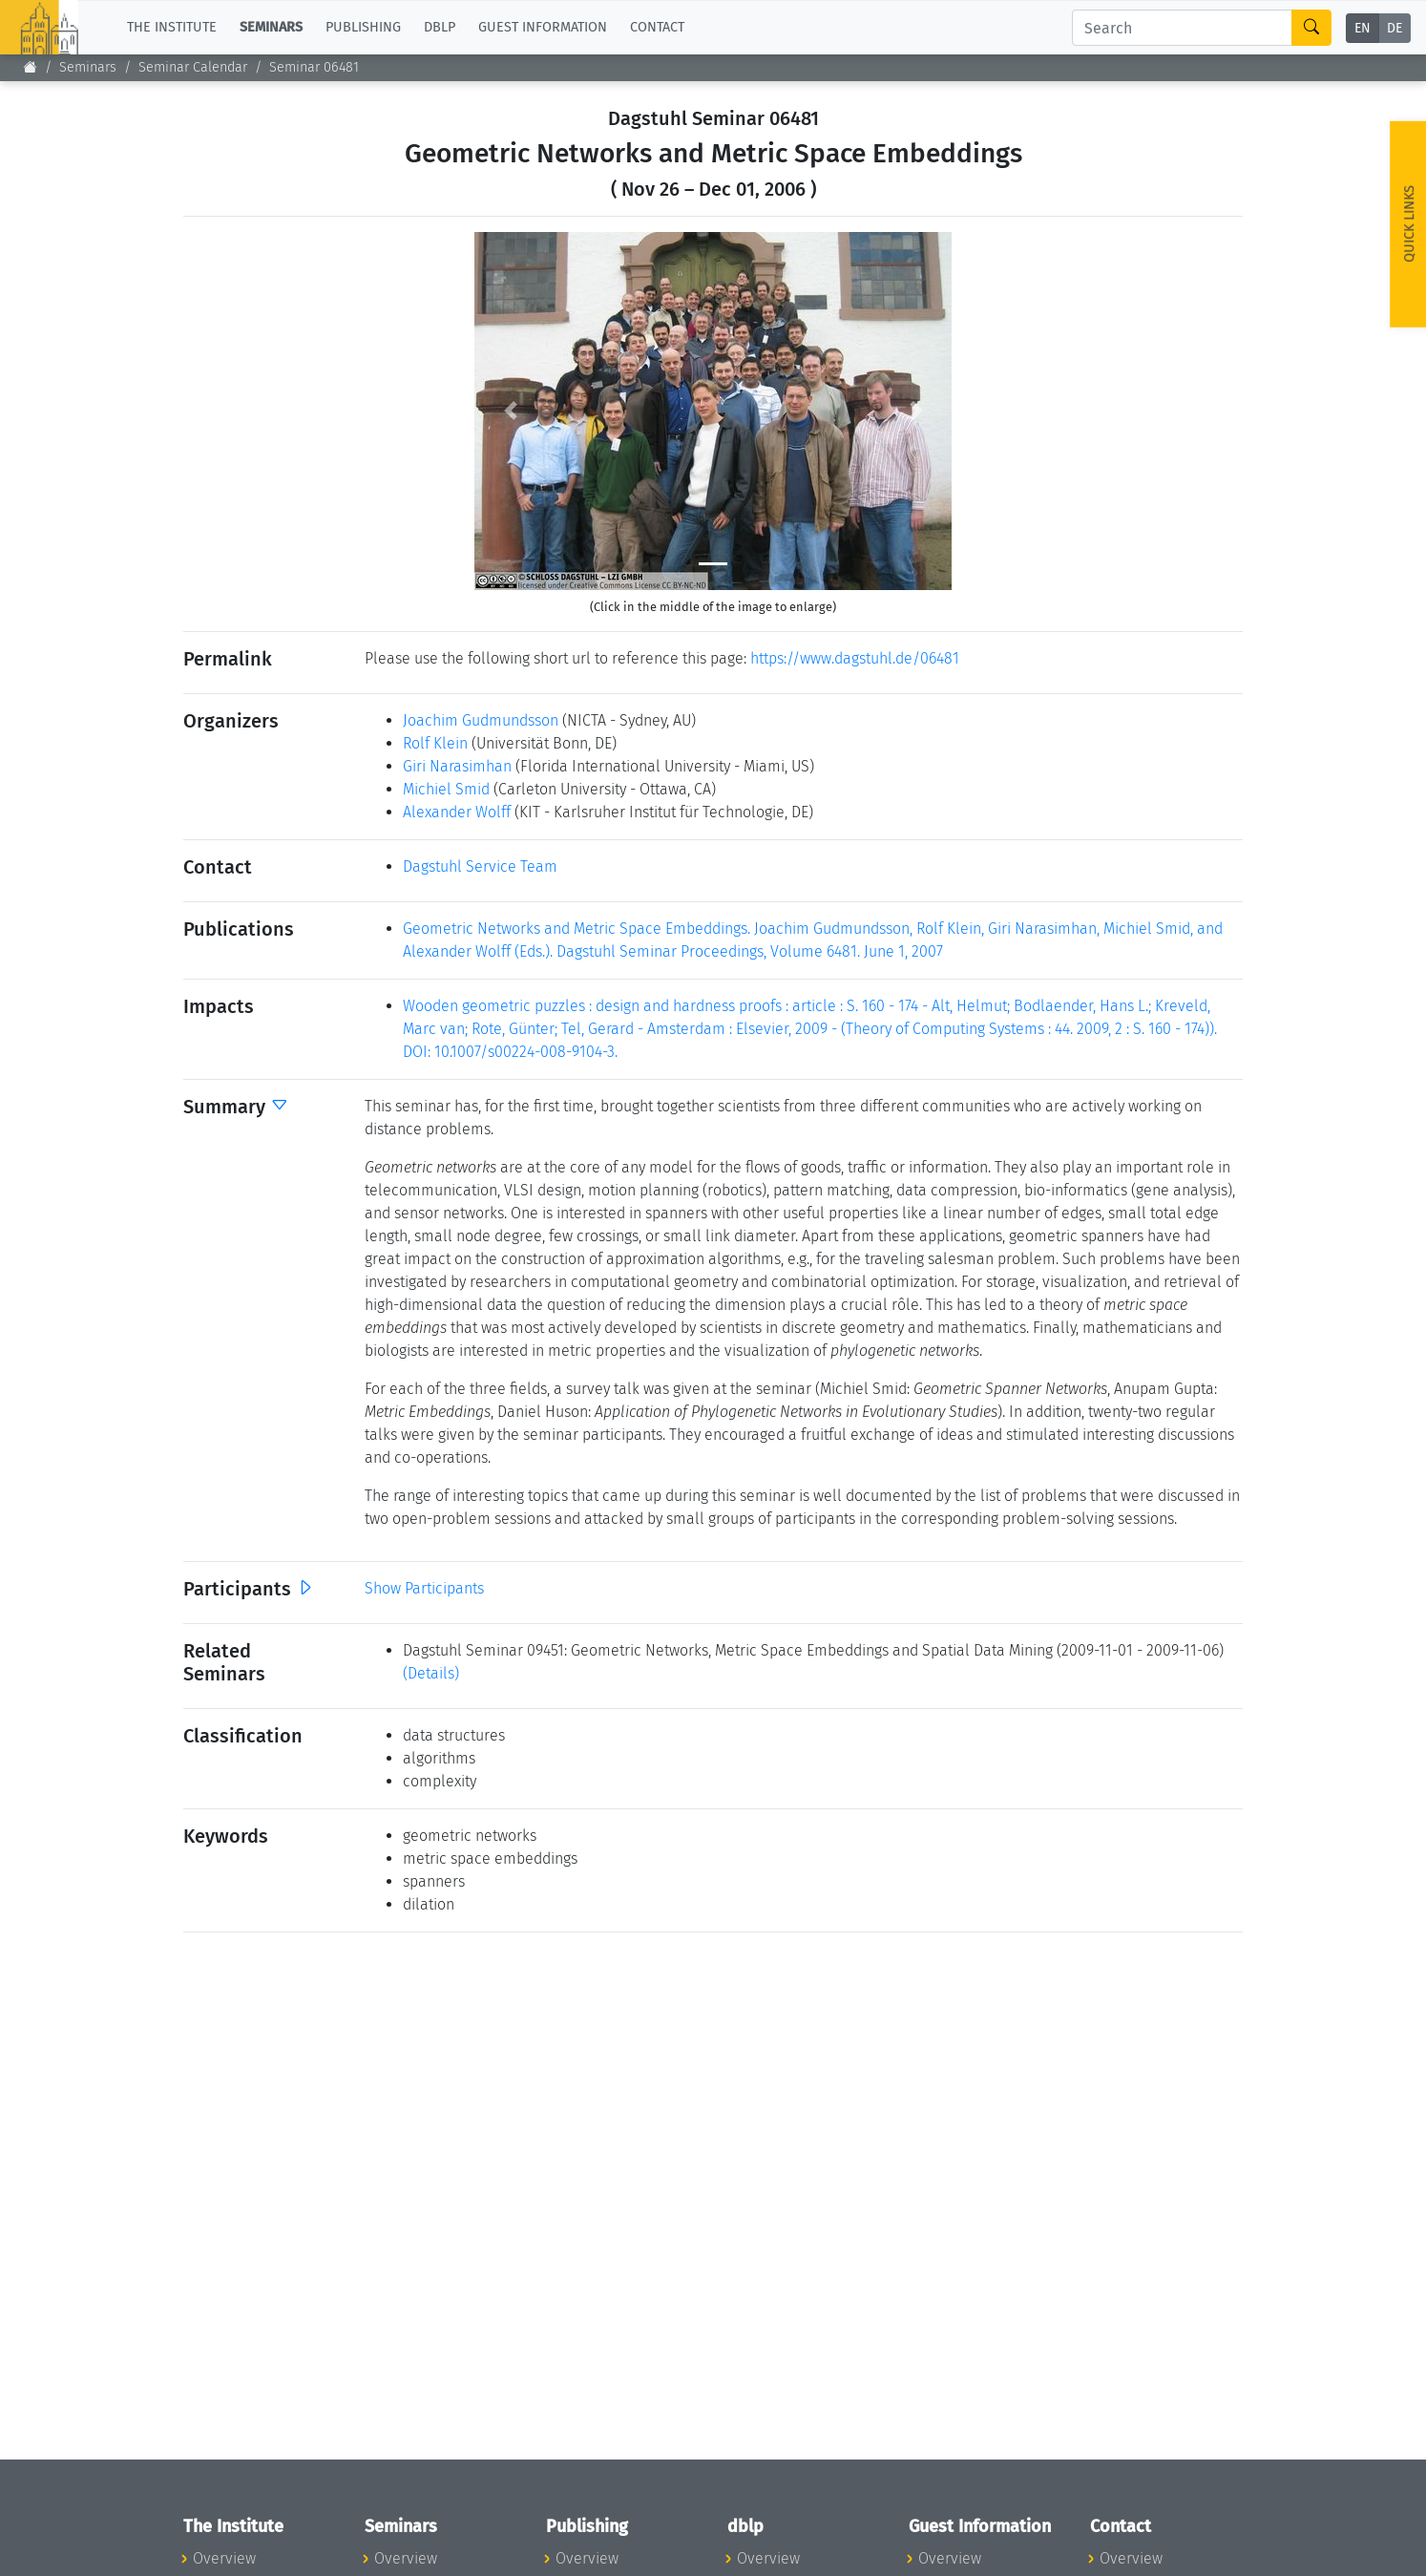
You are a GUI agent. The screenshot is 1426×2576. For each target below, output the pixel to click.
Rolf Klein (435, 743)
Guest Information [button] (542, 27)
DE (1394, 28)
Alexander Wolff (457, 812)
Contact (657, 27)
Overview (224, 2558)
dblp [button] (439, 27)
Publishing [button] (363, 27)
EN (1362, 28)
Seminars (87, 67)
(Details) (431, 1673)
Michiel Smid (446, 789)
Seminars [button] (271, 27)
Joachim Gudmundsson (480, 720)
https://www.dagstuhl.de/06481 (854, 658)
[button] (510, 411)
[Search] (1182, 28)
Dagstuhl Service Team (480, 866)
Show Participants (424, 1588)
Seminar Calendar (192, 67)
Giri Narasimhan (457, 766)
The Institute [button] (172, 27)
